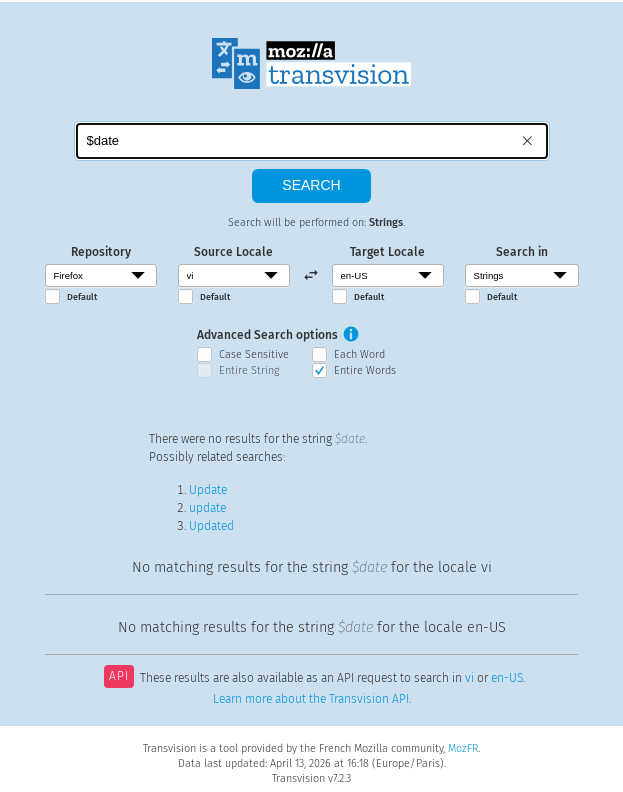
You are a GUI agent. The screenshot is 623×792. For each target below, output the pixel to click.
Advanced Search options (267, 335)
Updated (211, 526)
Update (208, 490)
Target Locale (387, 252)
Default (82, 297)
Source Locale (233, 252)
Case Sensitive (254, 354)
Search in (522, 252)
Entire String (249, 370)
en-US (507, 678)
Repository (101, 252)
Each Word (359, 354)
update (207, 508)
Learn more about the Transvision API (311, 699)
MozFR (463, 748)
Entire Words (365, 370)
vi (469, 678)
